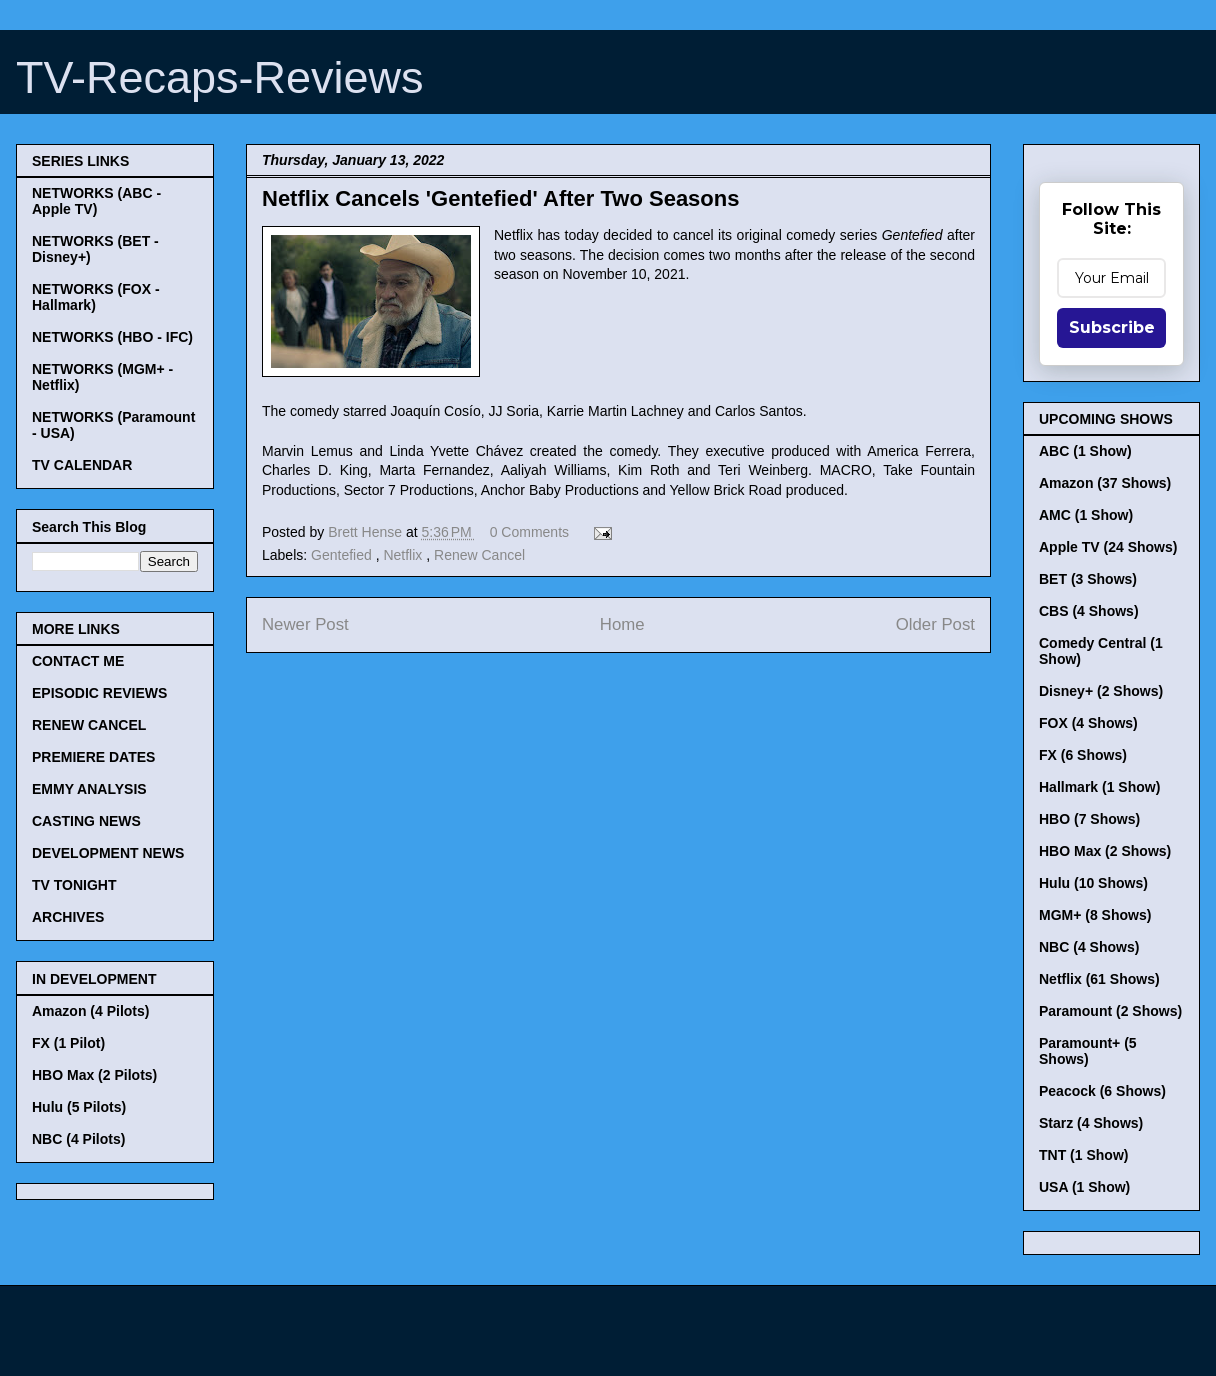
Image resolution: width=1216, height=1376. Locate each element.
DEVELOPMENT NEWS (108, 853)
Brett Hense (367, 532)
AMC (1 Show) (1086, 515)
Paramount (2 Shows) (1110, 1011)
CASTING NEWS (86, 821)
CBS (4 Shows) (1089, 611)
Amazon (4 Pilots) (90, 1011)
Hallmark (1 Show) (1099, 787)
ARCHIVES (68, 917)
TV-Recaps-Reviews (220, 77)
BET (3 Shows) (1088, 579)
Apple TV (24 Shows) (1108, 547)
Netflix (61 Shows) (1099, 979)
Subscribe (1112, 327)
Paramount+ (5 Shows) (1088, 1051)
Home (622, 624)
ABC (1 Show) (1085, 451)
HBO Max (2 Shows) (1105, 851)
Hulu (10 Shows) (1093, 883)
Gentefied (343, 555)
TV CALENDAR (82, 465)
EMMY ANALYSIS (89, 789)
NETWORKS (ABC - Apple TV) (96, 201)
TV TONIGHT (74, 885)
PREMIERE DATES (93, 757)
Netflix (404, 555)
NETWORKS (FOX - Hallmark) (96, 297)
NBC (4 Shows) (1089, 947)
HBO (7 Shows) (1089, 819)
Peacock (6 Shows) (1102, 1091)
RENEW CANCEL (89, 725)
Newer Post (305, 624)
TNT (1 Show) (1083, 1155)
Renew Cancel (479, 555)
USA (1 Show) (1084, 1187)
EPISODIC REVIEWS (99, 693)
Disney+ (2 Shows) (1101, 691)
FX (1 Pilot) (68, 1043)
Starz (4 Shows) (1091, 1123)
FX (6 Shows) (1083, 755)
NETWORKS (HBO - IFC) (112, 337)
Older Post (935, 624)
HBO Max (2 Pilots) (94, 1075)
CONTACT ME (78, 661)
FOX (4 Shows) (1088, 723)
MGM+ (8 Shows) (1095, 915)
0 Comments (529, 532)
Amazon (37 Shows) (1105, 483)
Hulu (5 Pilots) (79, 1107)
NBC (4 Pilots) (78, 1139)
